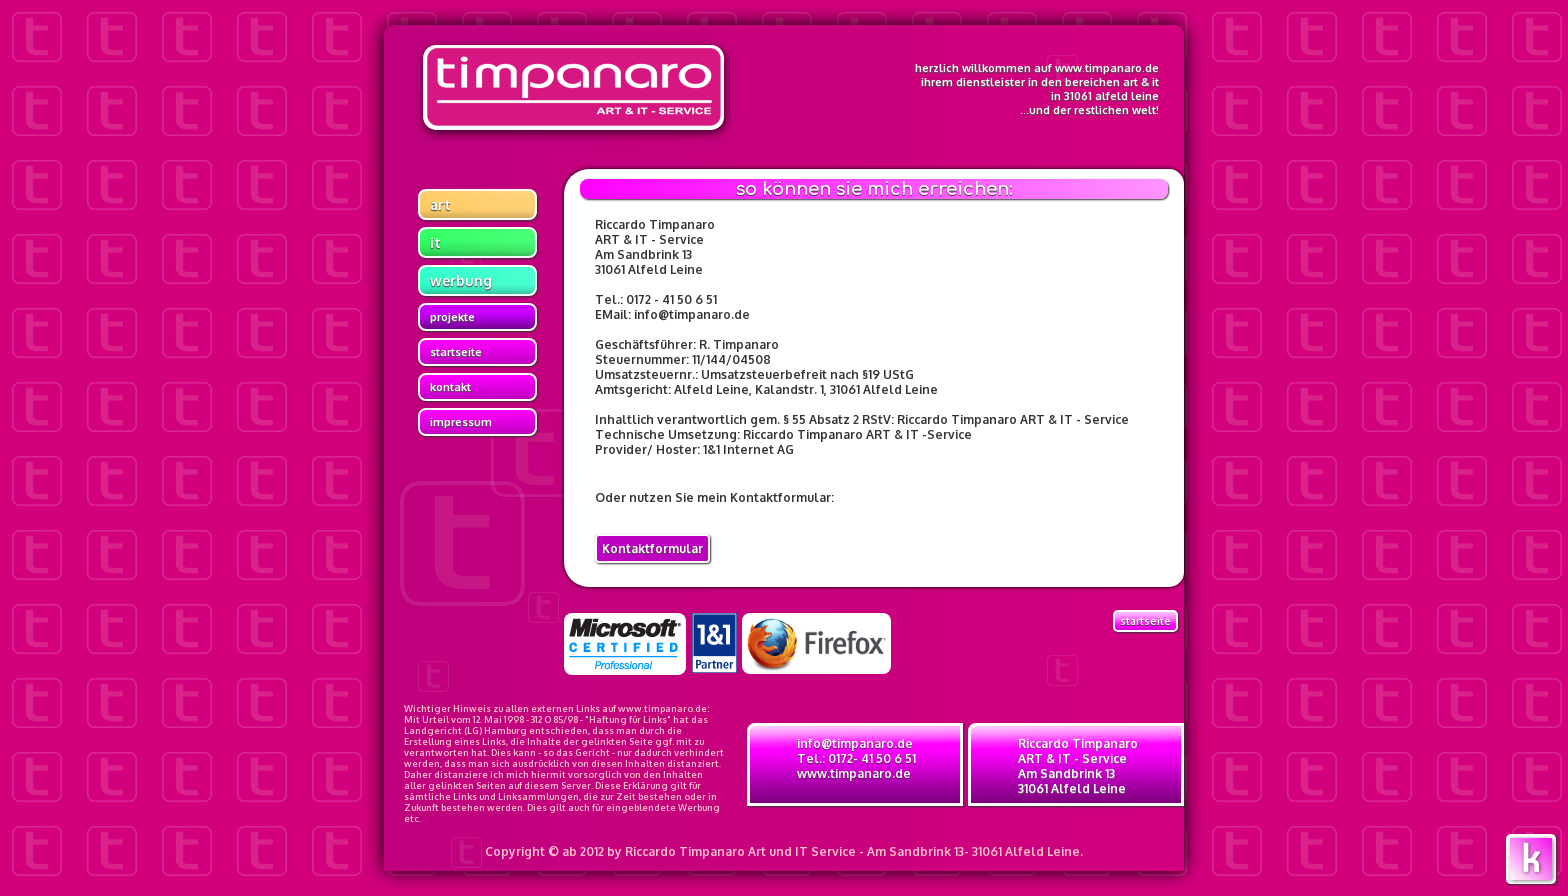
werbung (461, 280)
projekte (452, 317)
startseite (456, 352)
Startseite (1145, 621)
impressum (461, 422)
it (435, 242)
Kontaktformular (652, 548)
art (440, 204)
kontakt (450, 387)
